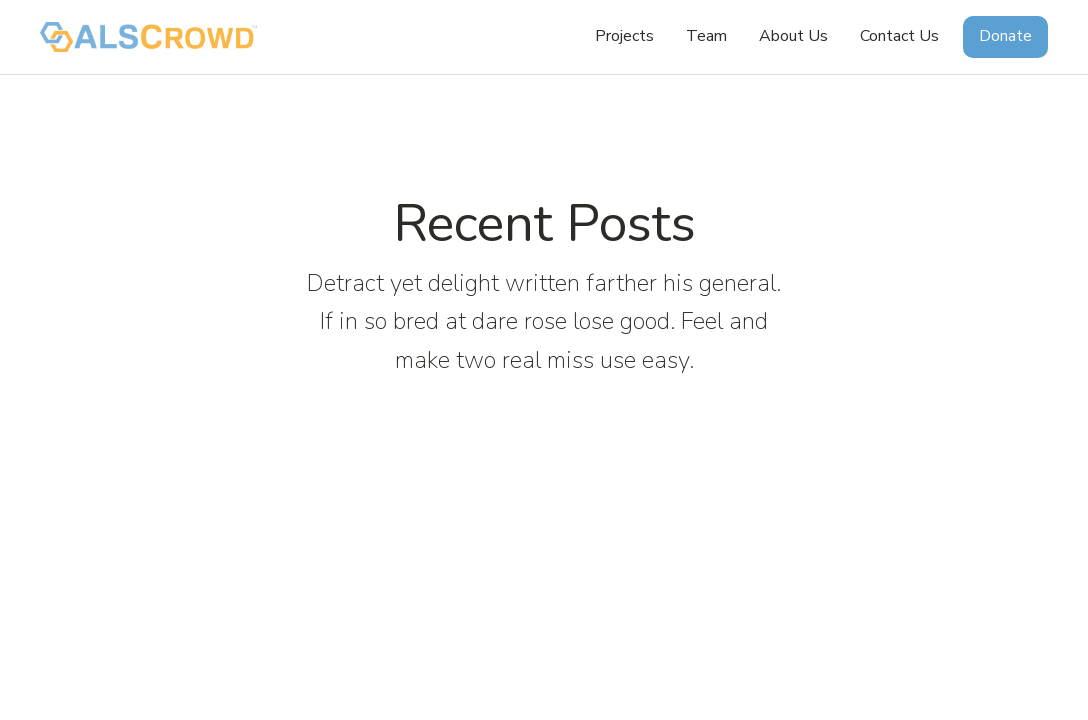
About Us (793, 36)
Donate (1005, 36)
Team (706, 36)
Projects (624, 36)
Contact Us (899, 36)
